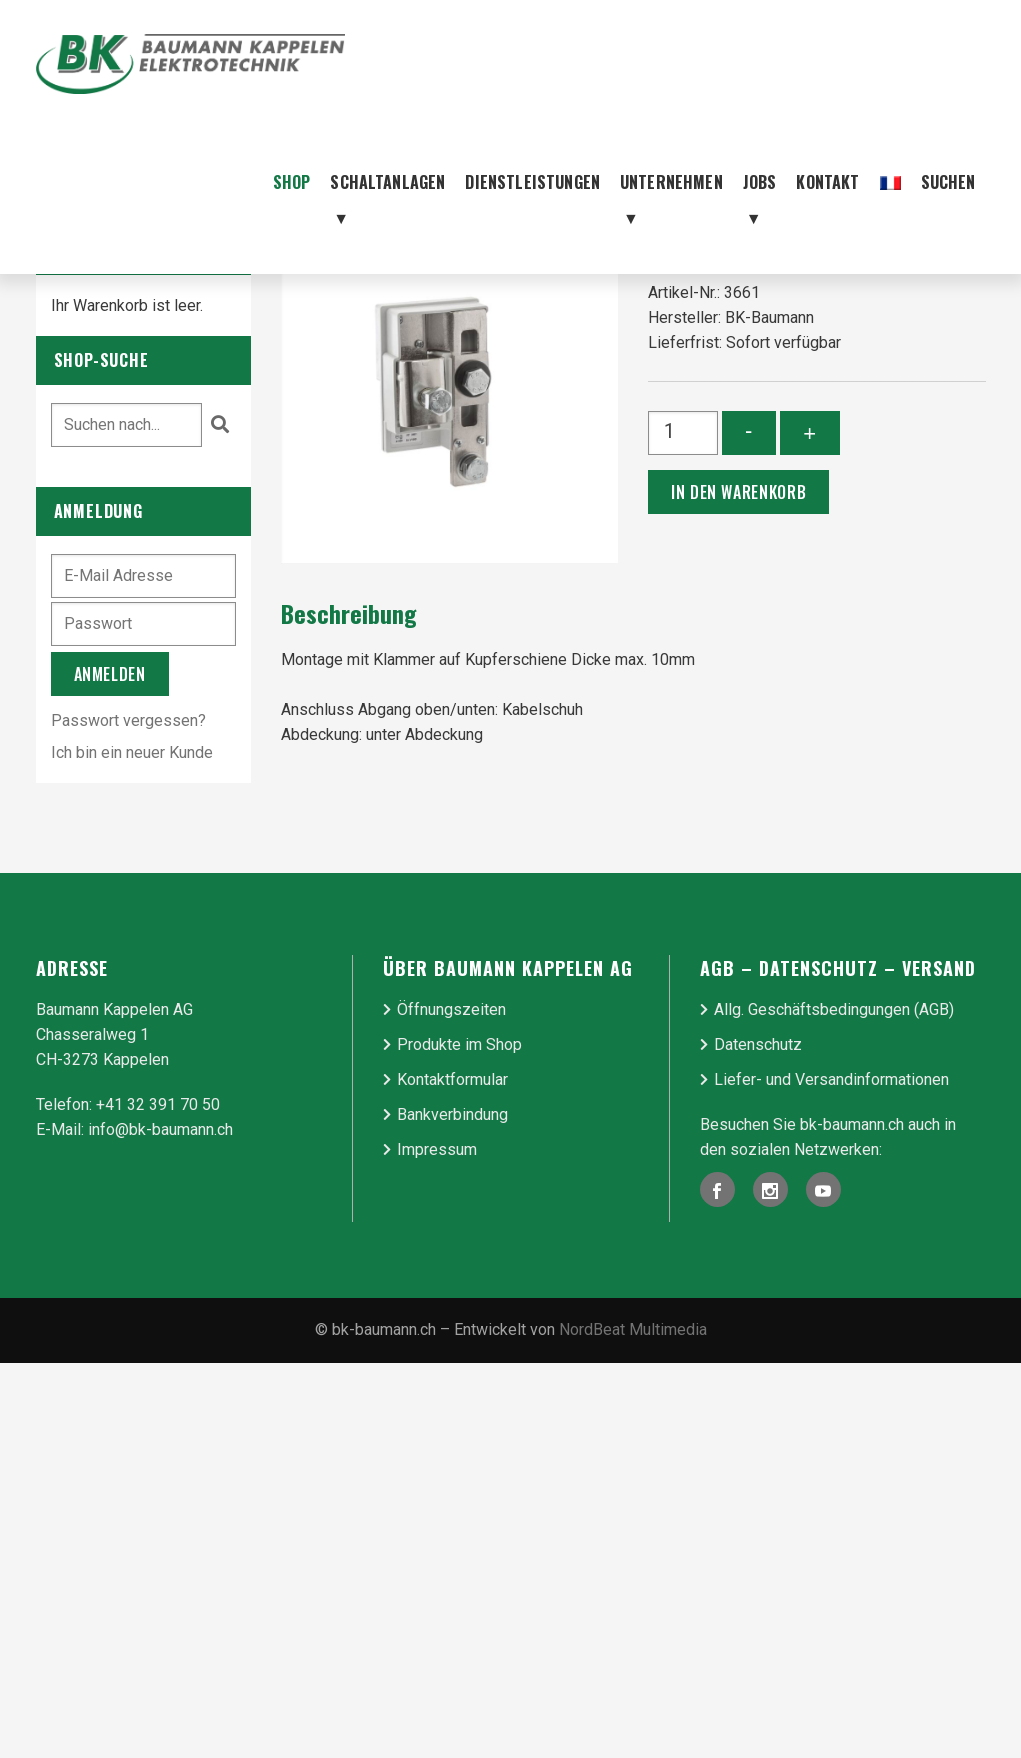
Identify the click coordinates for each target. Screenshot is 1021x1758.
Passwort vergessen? (128, 720)
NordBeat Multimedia (633, 1329)
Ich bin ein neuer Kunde (132, 752)
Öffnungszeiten (451, 1009)
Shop (292, 182)
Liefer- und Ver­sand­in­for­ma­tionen (831, 1079)
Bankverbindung (452, 1114)
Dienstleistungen (532, 182)
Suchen (948, 182)
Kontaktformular (452, 1079)
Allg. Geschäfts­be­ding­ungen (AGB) (834, 1009)
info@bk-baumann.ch (160, 1129)
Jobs (760, 202)
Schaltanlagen (387, 202)
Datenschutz (758, 1044)
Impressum (437, 1149)
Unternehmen (671, 202)
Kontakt (827, 182)
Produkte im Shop (459, 1044)
